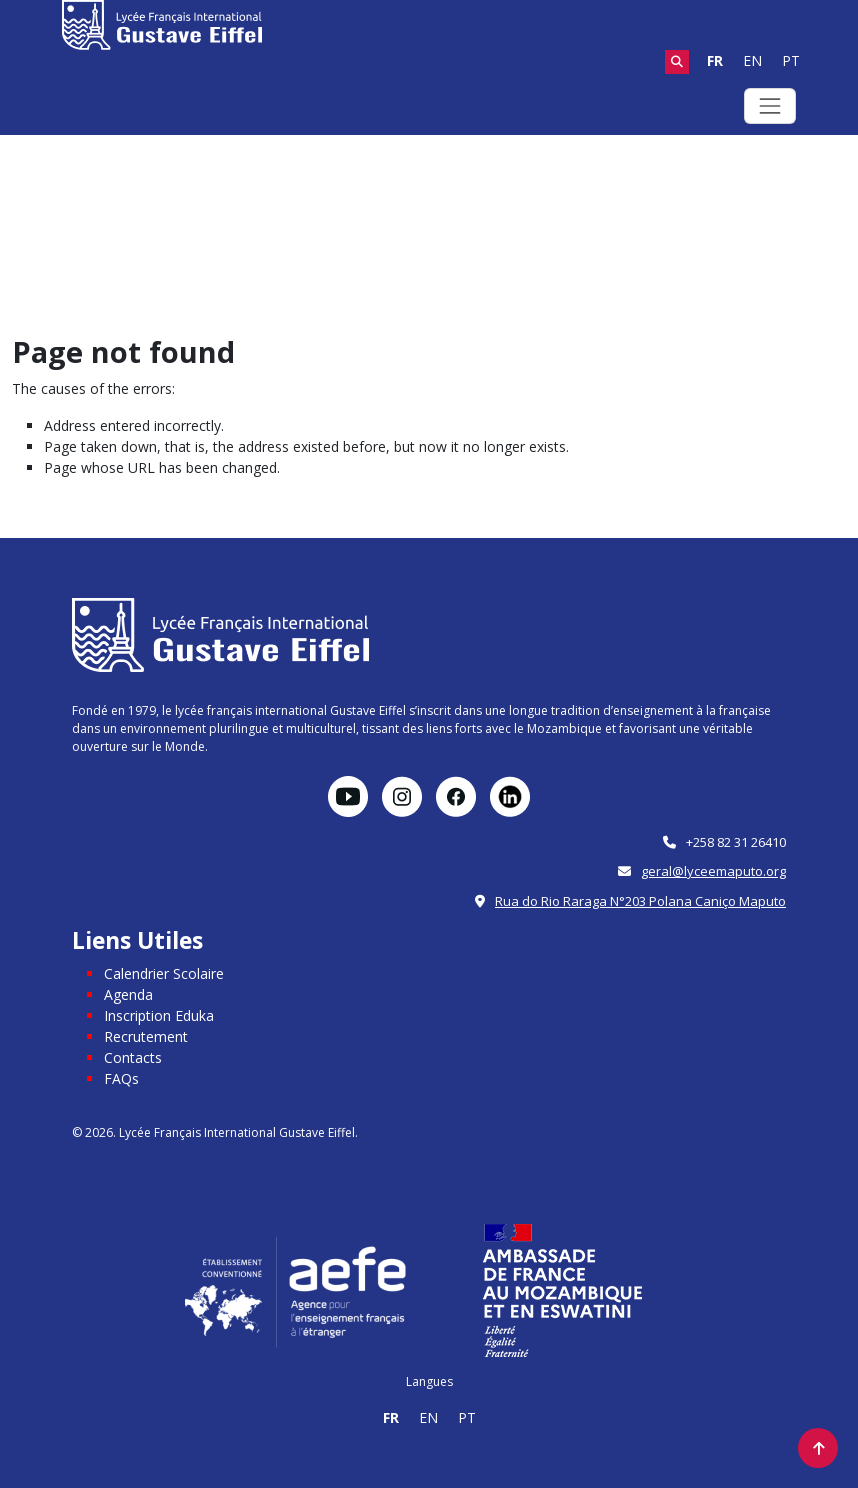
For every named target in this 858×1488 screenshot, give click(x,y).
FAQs (121, 1078)
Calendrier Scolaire (164, 973)
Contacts (133, 1057)
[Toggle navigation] (770, 106)
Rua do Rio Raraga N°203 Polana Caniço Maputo (640, 901)
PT (791, 60)
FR (715, 60)
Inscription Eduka (159, 1015)
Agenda (128, 994)
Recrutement (146, 1036)
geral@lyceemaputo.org (713, 871)
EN (752, 60)
